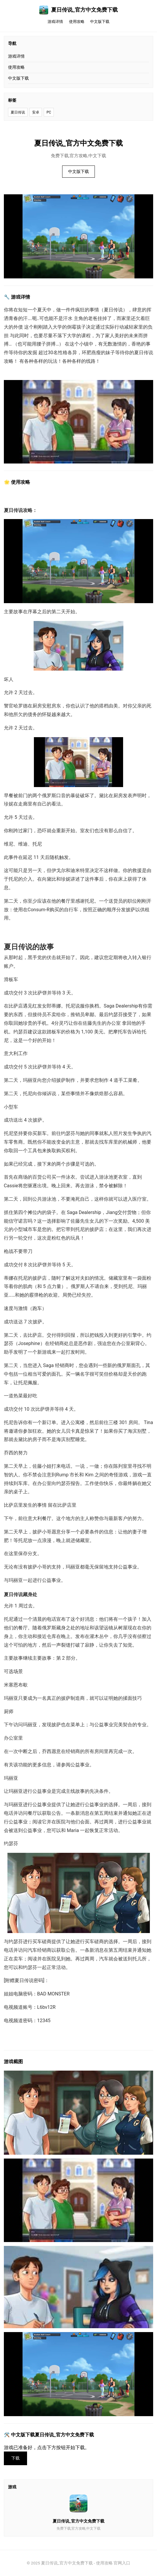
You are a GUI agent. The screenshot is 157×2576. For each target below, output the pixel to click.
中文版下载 (99, 21)
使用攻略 (76, 21)
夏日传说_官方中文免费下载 (78, 10)
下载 (15, 2458)
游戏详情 (55, 21)
